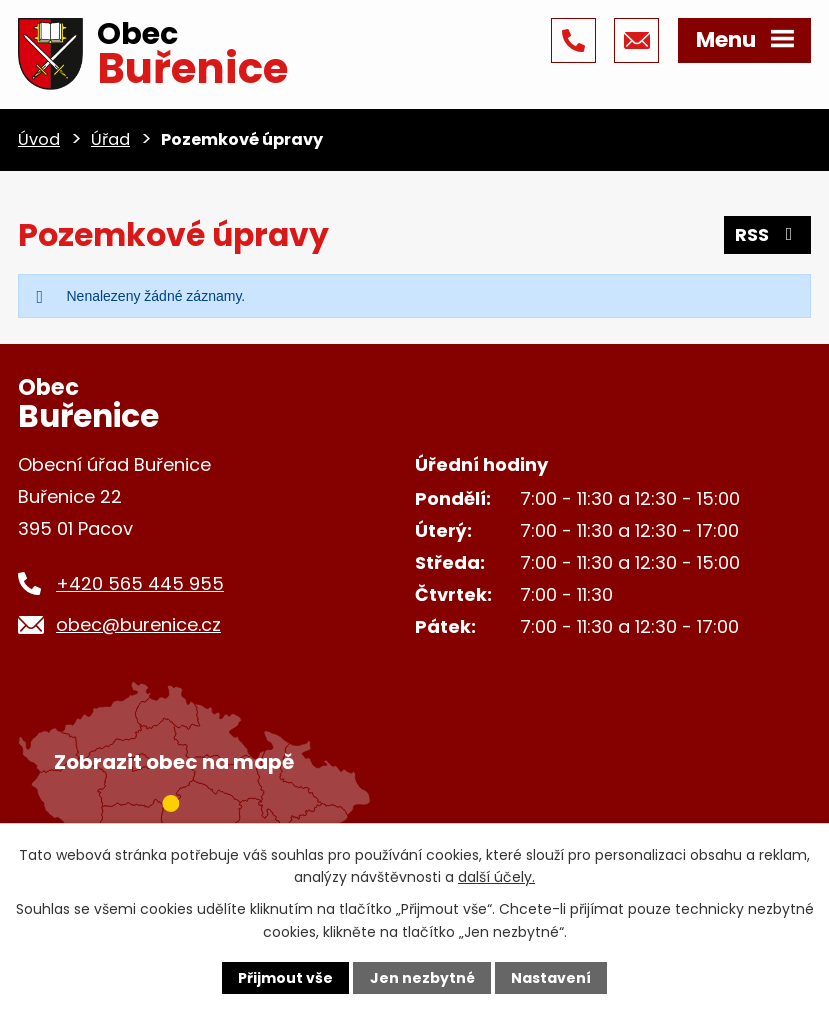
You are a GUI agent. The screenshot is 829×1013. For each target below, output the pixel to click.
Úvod (39, 139)
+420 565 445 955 (140, 583)
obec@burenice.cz (138, 624)
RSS (768, 234)
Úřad (110, 139)
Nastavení (551, 978)
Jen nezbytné (422, 978)
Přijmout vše (285, 978)
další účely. (496, 877)
